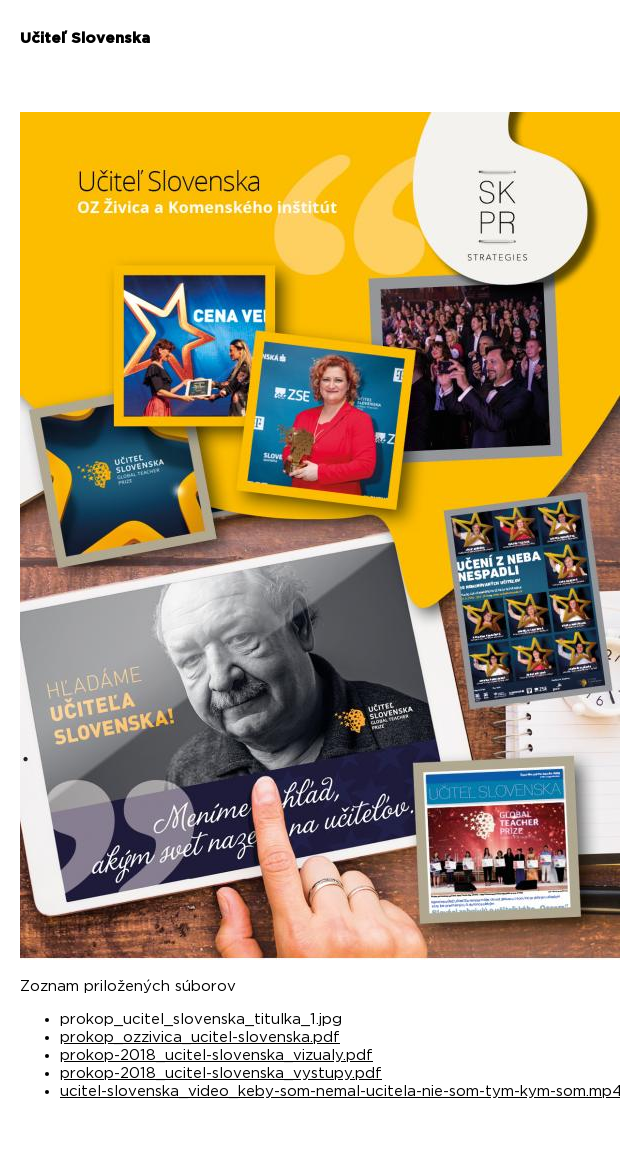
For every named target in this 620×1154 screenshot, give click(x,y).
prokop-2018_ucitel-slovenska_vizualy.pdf (216, 1055)
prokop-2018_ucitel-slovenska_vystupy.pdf (221, 1073)
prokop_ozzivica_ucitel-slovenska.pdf (200, 1037)
